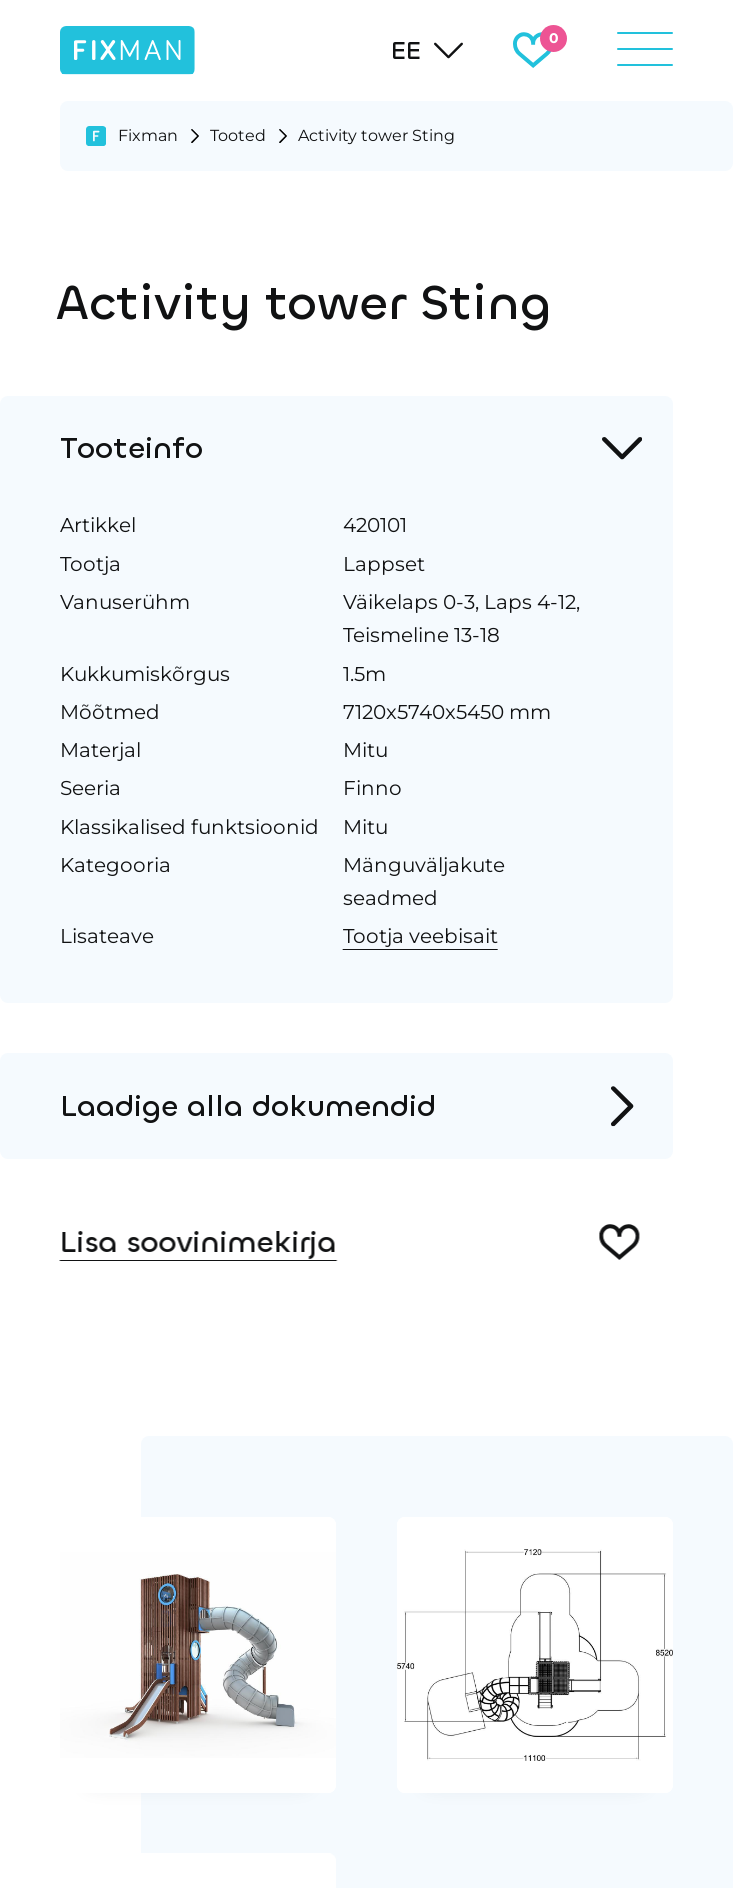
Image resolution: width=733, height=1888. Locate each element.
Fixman (148, 135)
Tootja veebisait (418, 935)
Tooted (238, 135)
